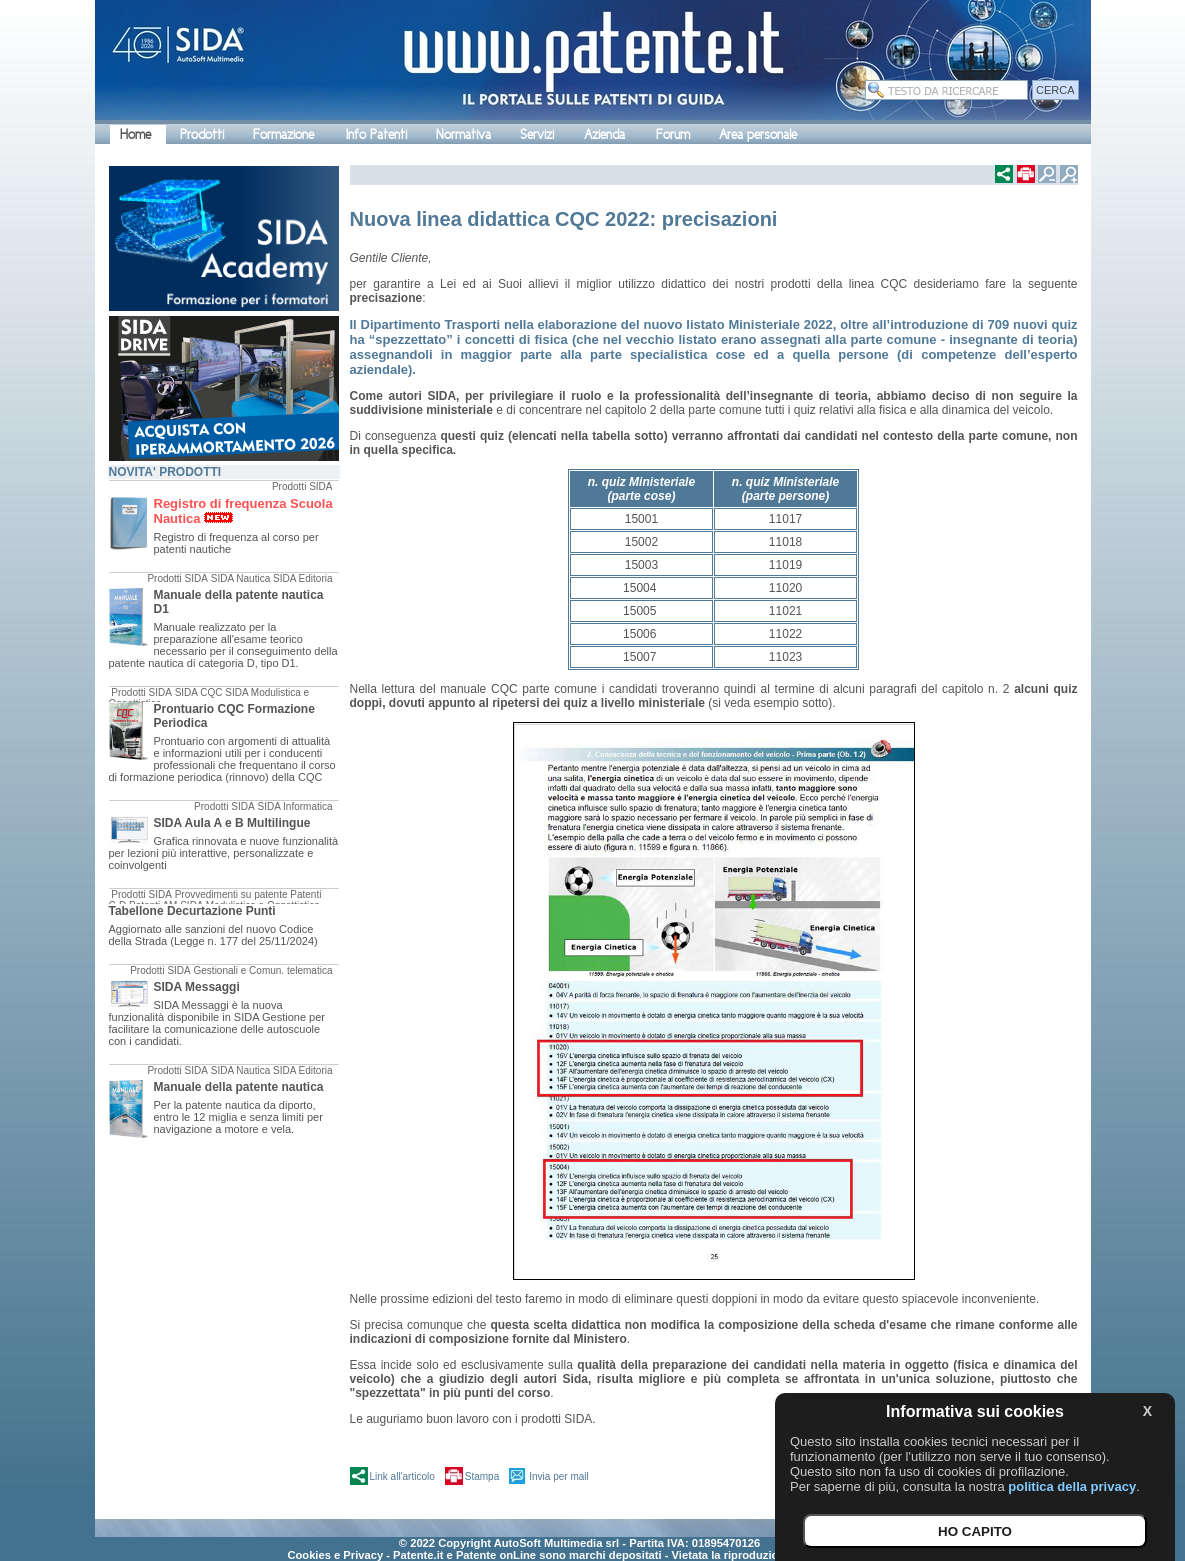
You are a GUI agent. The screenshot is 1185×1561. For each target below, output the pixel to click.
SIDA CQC (199, 692)
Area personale (758, 134)
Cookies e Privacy (335, 1555)
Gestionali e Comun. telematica (263, 970)
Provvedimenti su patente (231, 894)
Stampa (482, 1476)
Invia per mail (558, 1476)
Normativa (463, 134)
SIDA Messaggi (197, 987)
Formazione (283, 134)
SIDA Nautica (240, 578)
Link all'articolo (402, 1476)
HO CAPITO (975, 1531)
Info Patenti (376, 134)
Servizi (537, 134)
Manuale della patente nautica (239, 1087)
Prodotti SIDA (302, 486)
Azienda (604, 134)
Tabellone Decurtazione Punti (192, 911)
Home (135, 134)
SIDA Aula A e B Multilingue (232, 823)
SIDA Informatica (294, 806)
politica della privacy (1072, 1486)
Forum (673, 134)
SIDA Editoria (302, 578)
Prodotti (202, 134)
